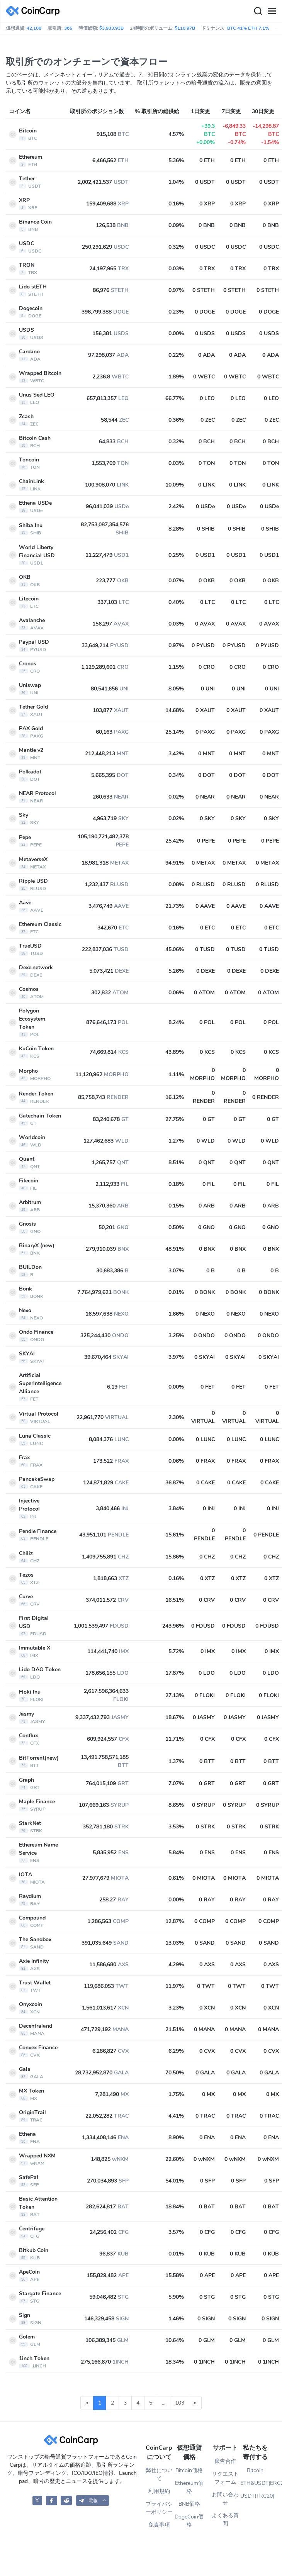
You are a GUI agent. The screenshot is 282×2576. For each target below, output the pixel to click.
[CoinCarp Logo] (35, 11)
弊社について (159, 2474)
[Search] (257, 11)
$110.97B (185, 28)
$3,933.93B (111, 28)
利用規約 (159, 2491)
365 (68, 28)
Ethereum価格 (189, 2487)
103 (179, 2402)
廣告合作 (225, 2461)
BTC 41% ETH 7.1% (248, 28)
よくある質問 (225, 2519)
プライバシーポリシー (159, 2508)
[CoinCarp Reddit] (66, 2500)
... (163, 2402)
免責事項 (159, 2525)
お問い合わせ (225, 2498)
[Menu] (271, 11)
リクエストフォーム (225, 2478)
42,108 (34, 28)
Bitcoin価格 (189, 2470)
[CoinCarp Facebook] (51, 2500)
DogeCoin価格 (189, 2521)
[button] (93, 2500)
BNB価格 (189, 2504)
